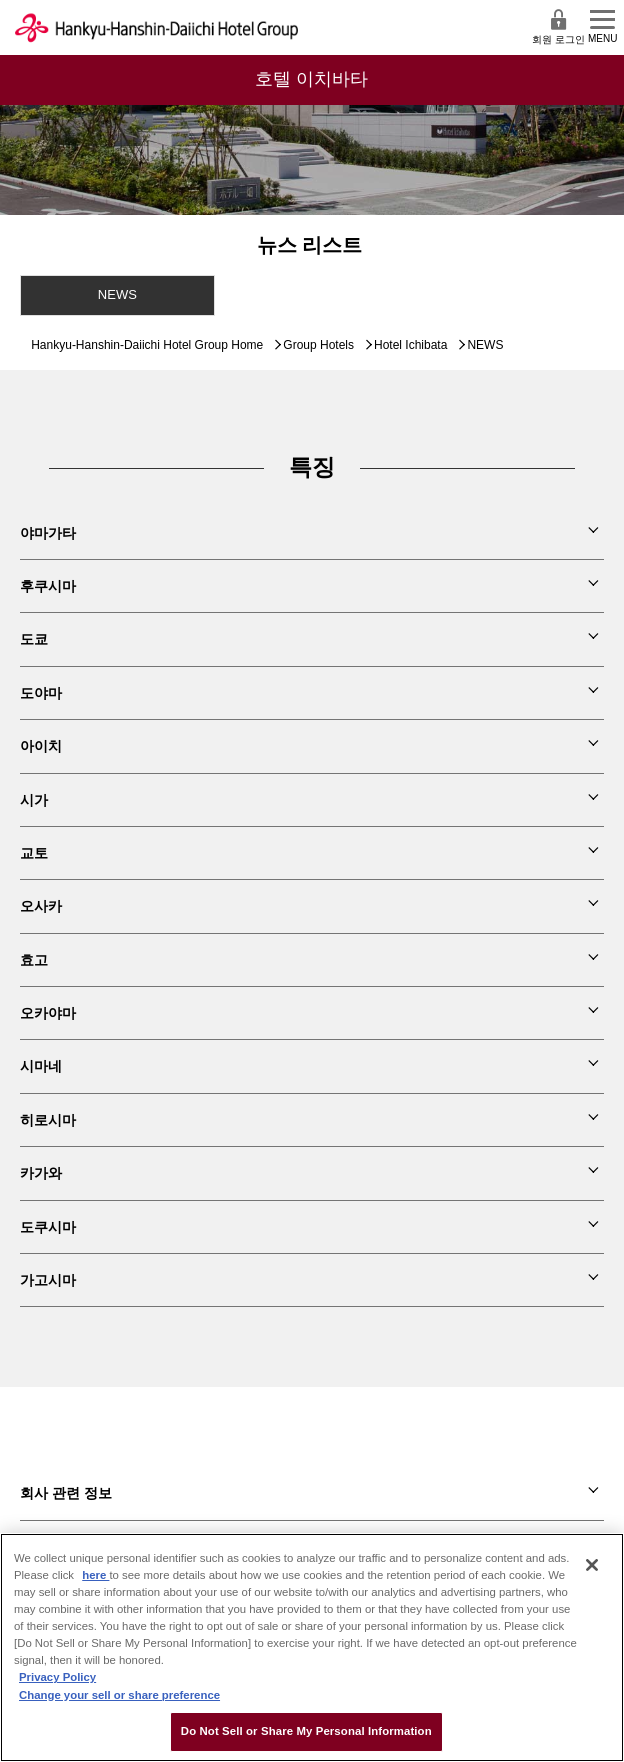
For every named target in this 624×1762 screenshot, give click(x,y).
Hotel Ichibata (410, 345)
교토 (34, 853)
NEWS (117, 294)
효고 (34, 960)
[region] (312, 1647)
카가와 (41, 1173)
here (95, 1575)
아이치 (41, 746)
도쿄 (34, 639)
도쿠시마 (48, 1227)
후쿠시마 (48, 586)
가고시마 (48, 1280)
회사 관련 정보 (66, 1493)
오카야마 (48, 1013)
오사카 (41, 906)
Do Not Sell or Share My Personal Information (306, 1731)
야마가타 (48, 533)
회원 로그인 (558, 26)
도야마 (41, 693)
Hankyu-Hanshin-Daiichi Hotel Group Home (147, 345)
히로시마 (48, 1120)
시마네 (41, 1066)
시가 (34, 800)
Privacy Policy (57, 1677)
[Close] (592, 1565)
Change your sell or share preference (119, 1695)
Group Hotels (318, 345)
